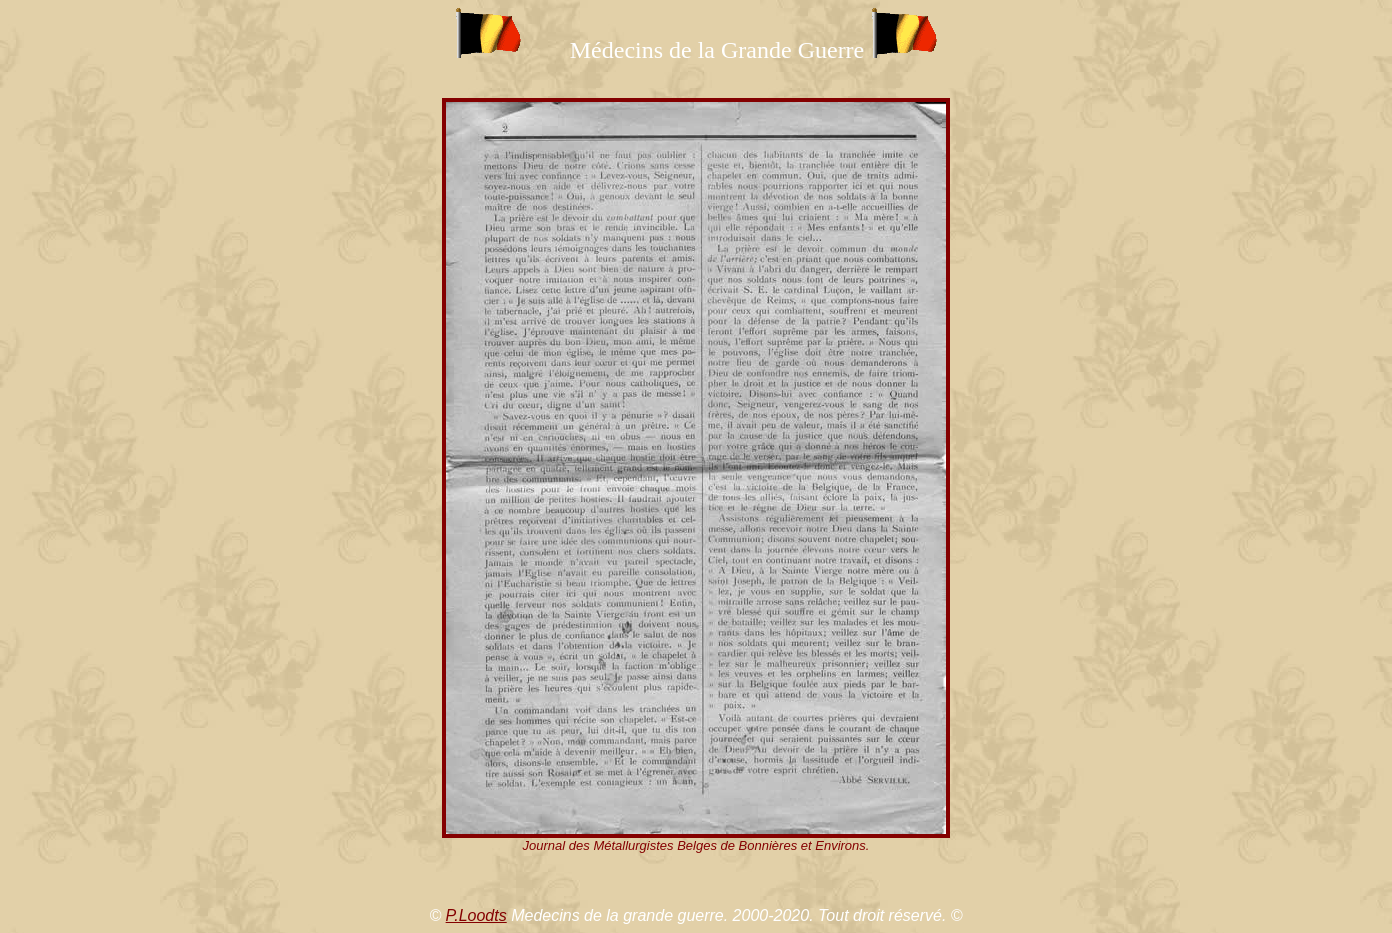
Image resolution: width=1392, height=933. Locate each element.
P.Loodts (476, 915)
